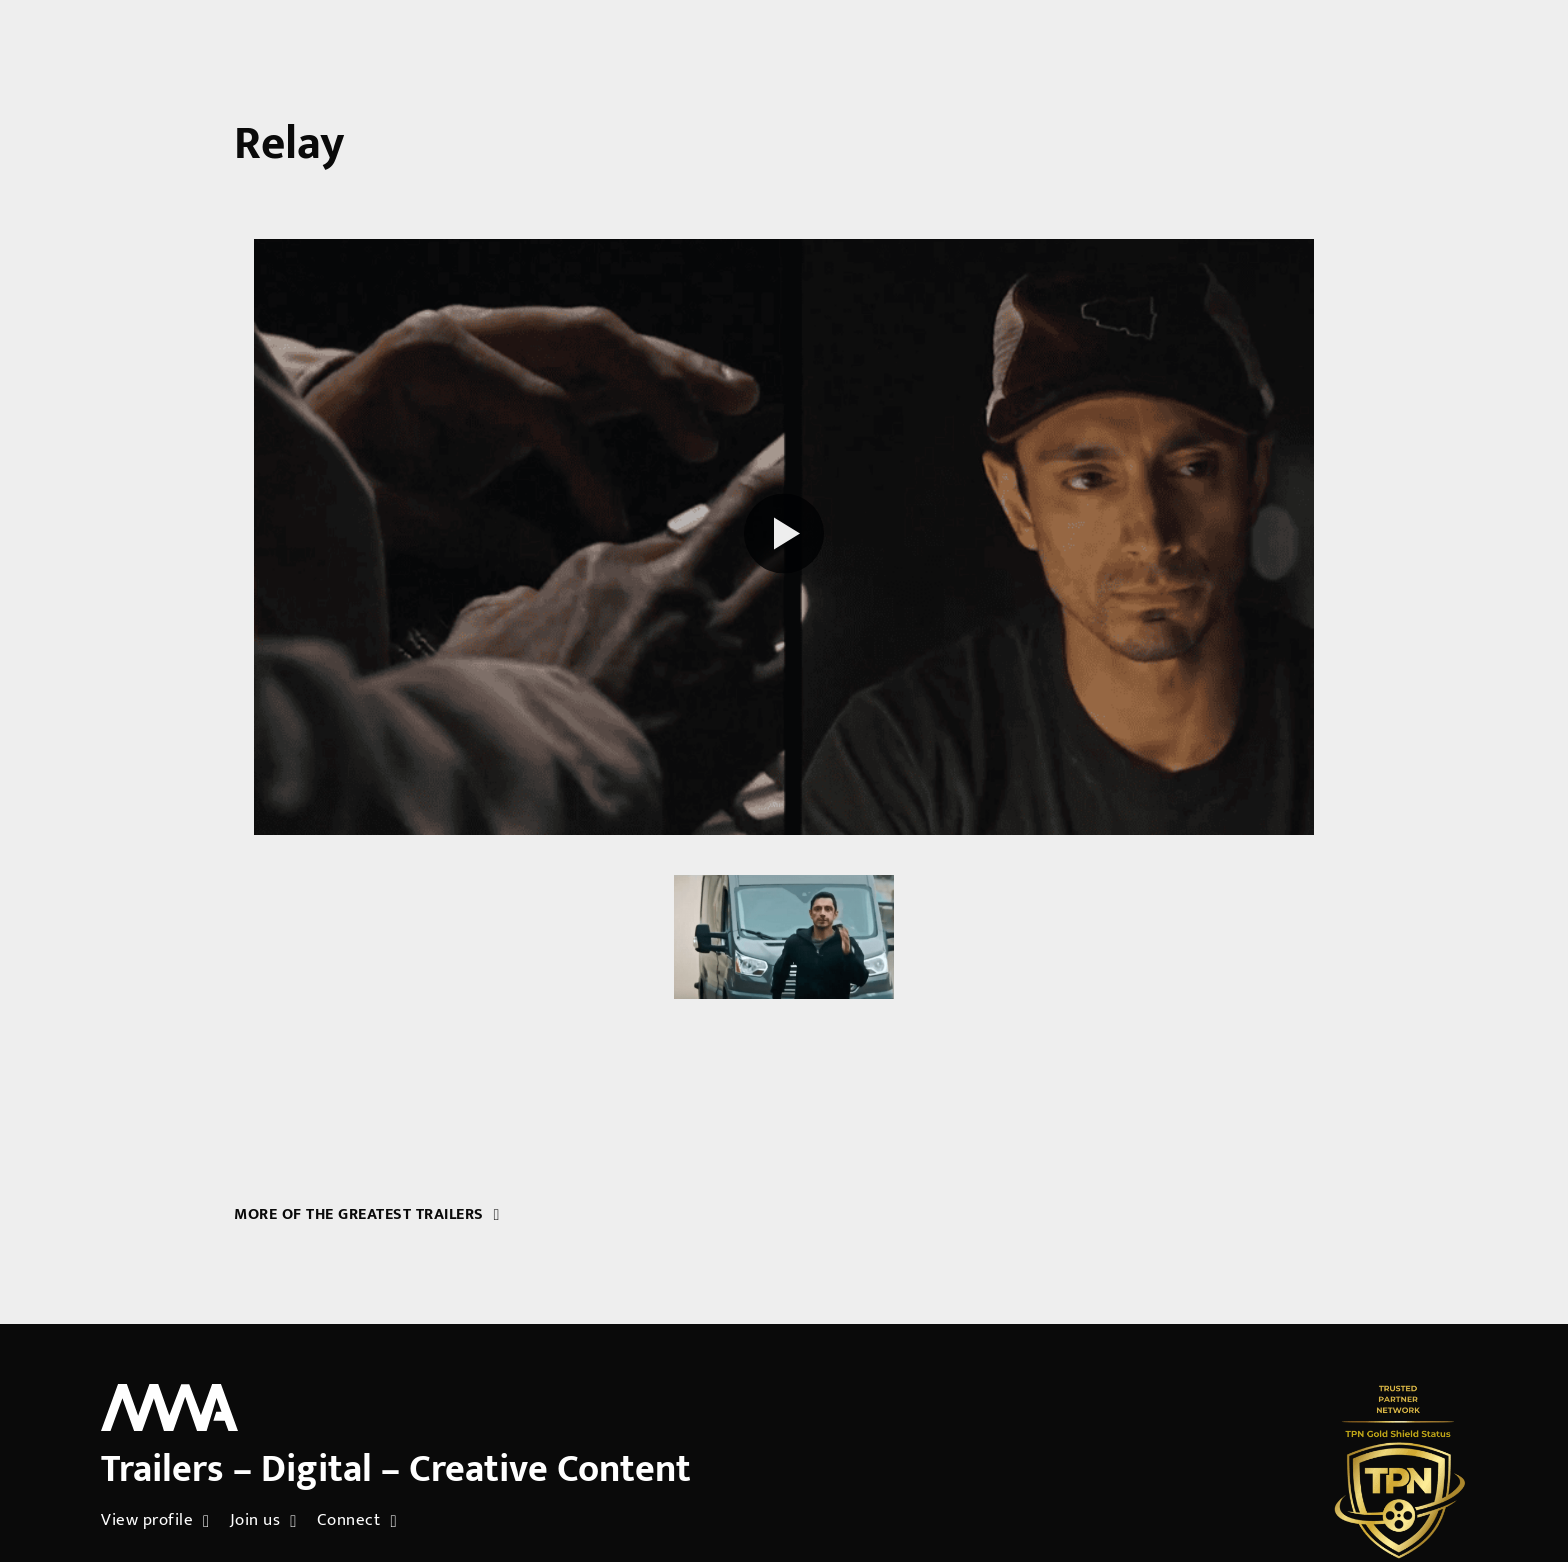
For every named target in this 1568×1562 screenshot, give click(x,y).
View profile (155, 1521)
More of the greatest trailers (367, 1214)
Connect (357, 1521)
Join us (263, 1521)
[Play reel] (784, 536)
